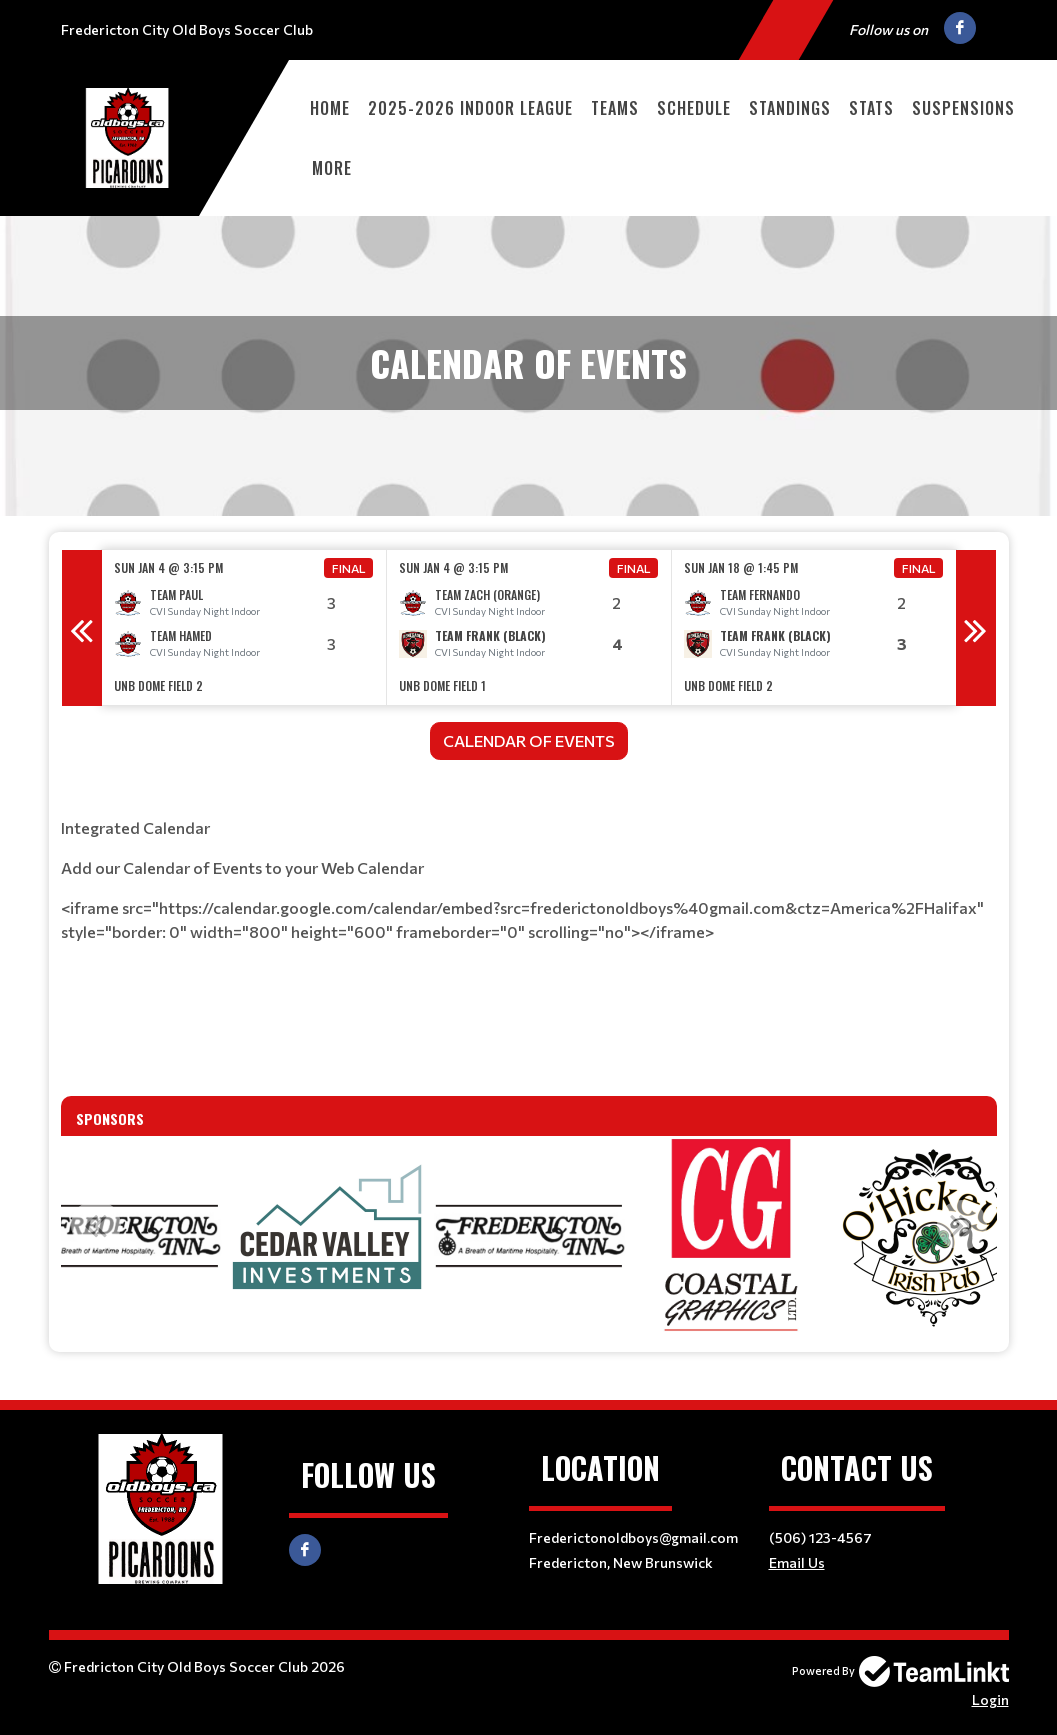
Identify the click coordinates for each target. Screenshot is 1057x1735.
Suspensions (963, 108)
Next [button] (976, 628)
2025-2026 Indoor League (470, 108)
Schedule (694, 108)
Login (990, 1699)
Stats (871, 108)
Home (330, 108)
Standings (790, 108)
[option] (244, 627)
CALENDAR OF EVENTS (529, 740)
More (332, 168)
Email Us (797, 1562)
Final (349, 568)
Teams (615, 108)
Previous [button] (82, 628)
